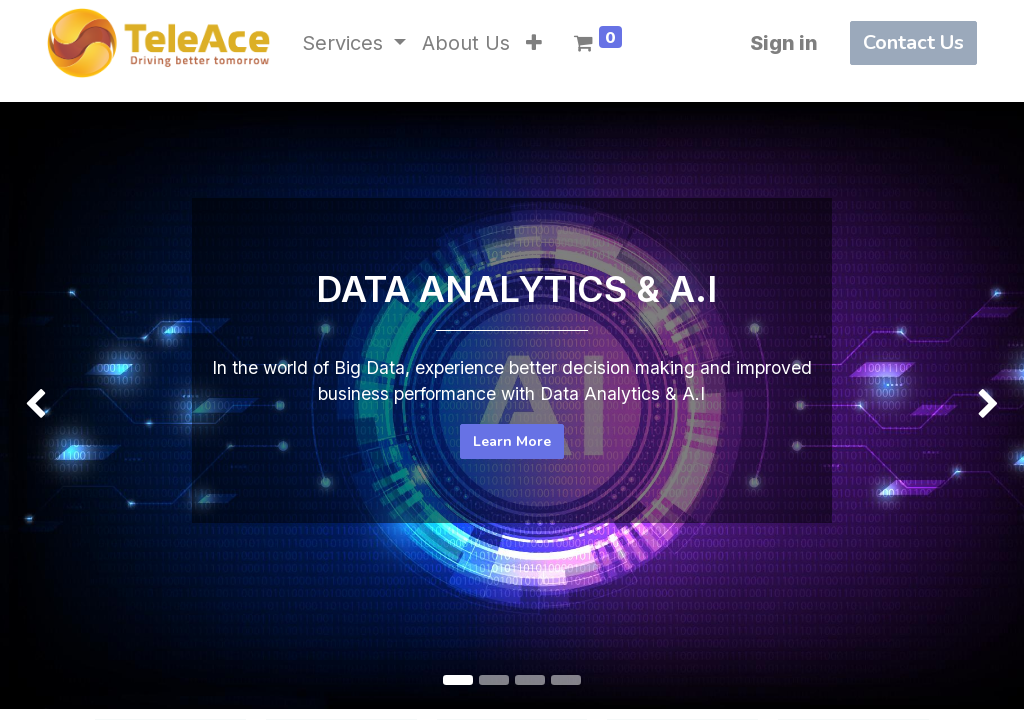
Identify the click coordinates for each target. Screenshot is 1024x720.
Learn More (512, 441)
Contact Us (913, 42)
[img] (41, 364)
